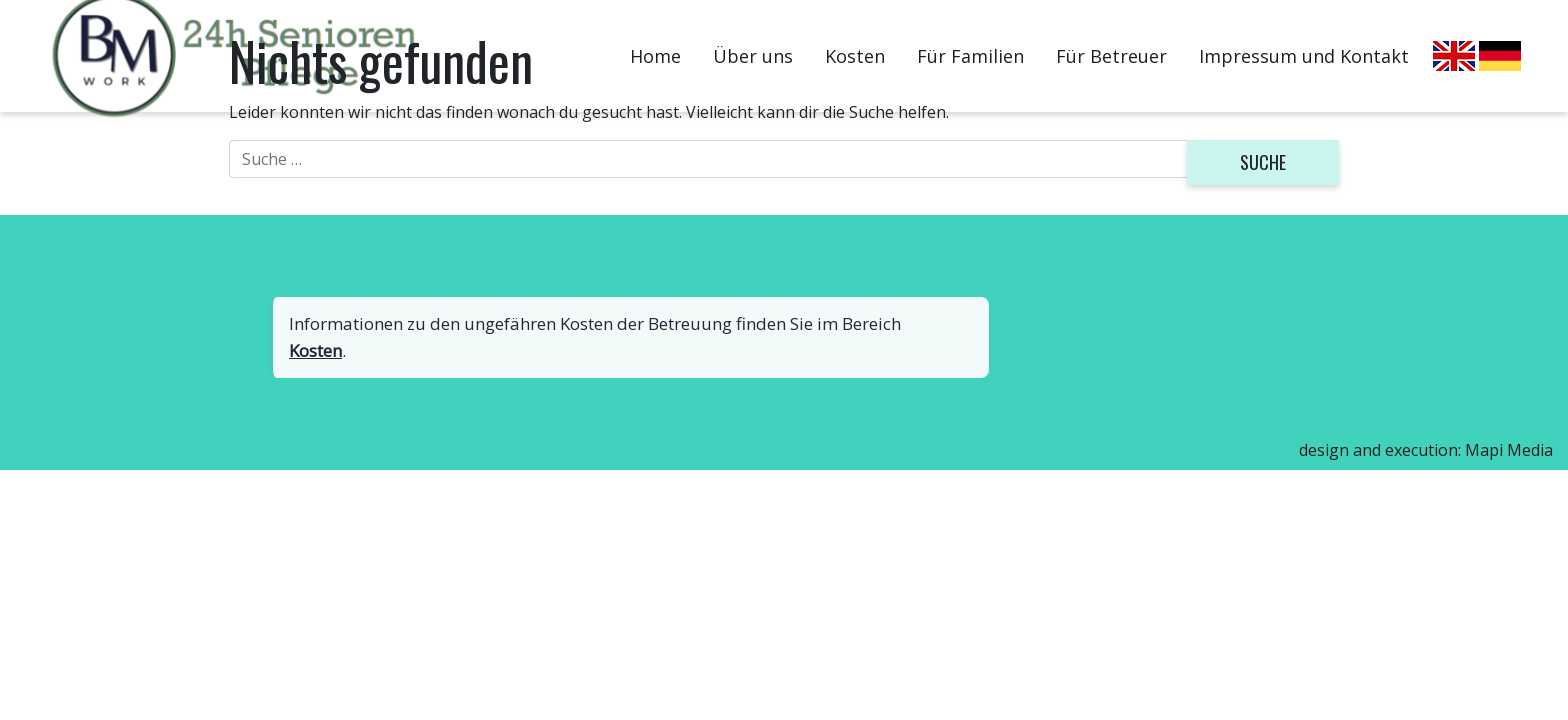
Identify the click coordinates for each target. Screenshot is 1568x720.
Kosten (315, 350)
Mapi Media (1509, 450)
